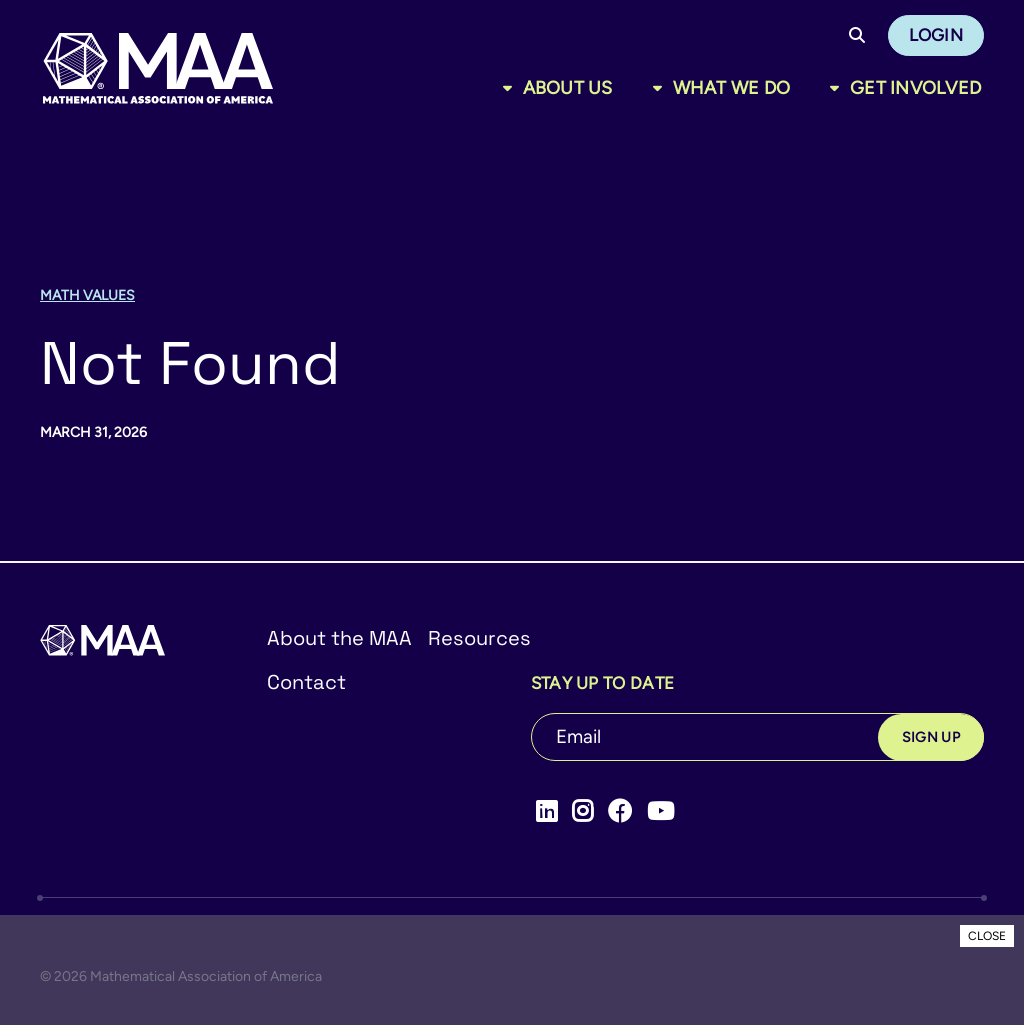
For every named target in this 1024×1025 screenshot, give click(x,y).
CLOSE (987, 936)
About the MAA (339, 638)
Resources (479, 638)
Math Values (87, 295)
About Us (568, 88)
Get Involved (915, 88)
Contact (306, 682)
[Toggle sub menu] (511, 88)
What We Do (732, 88)
